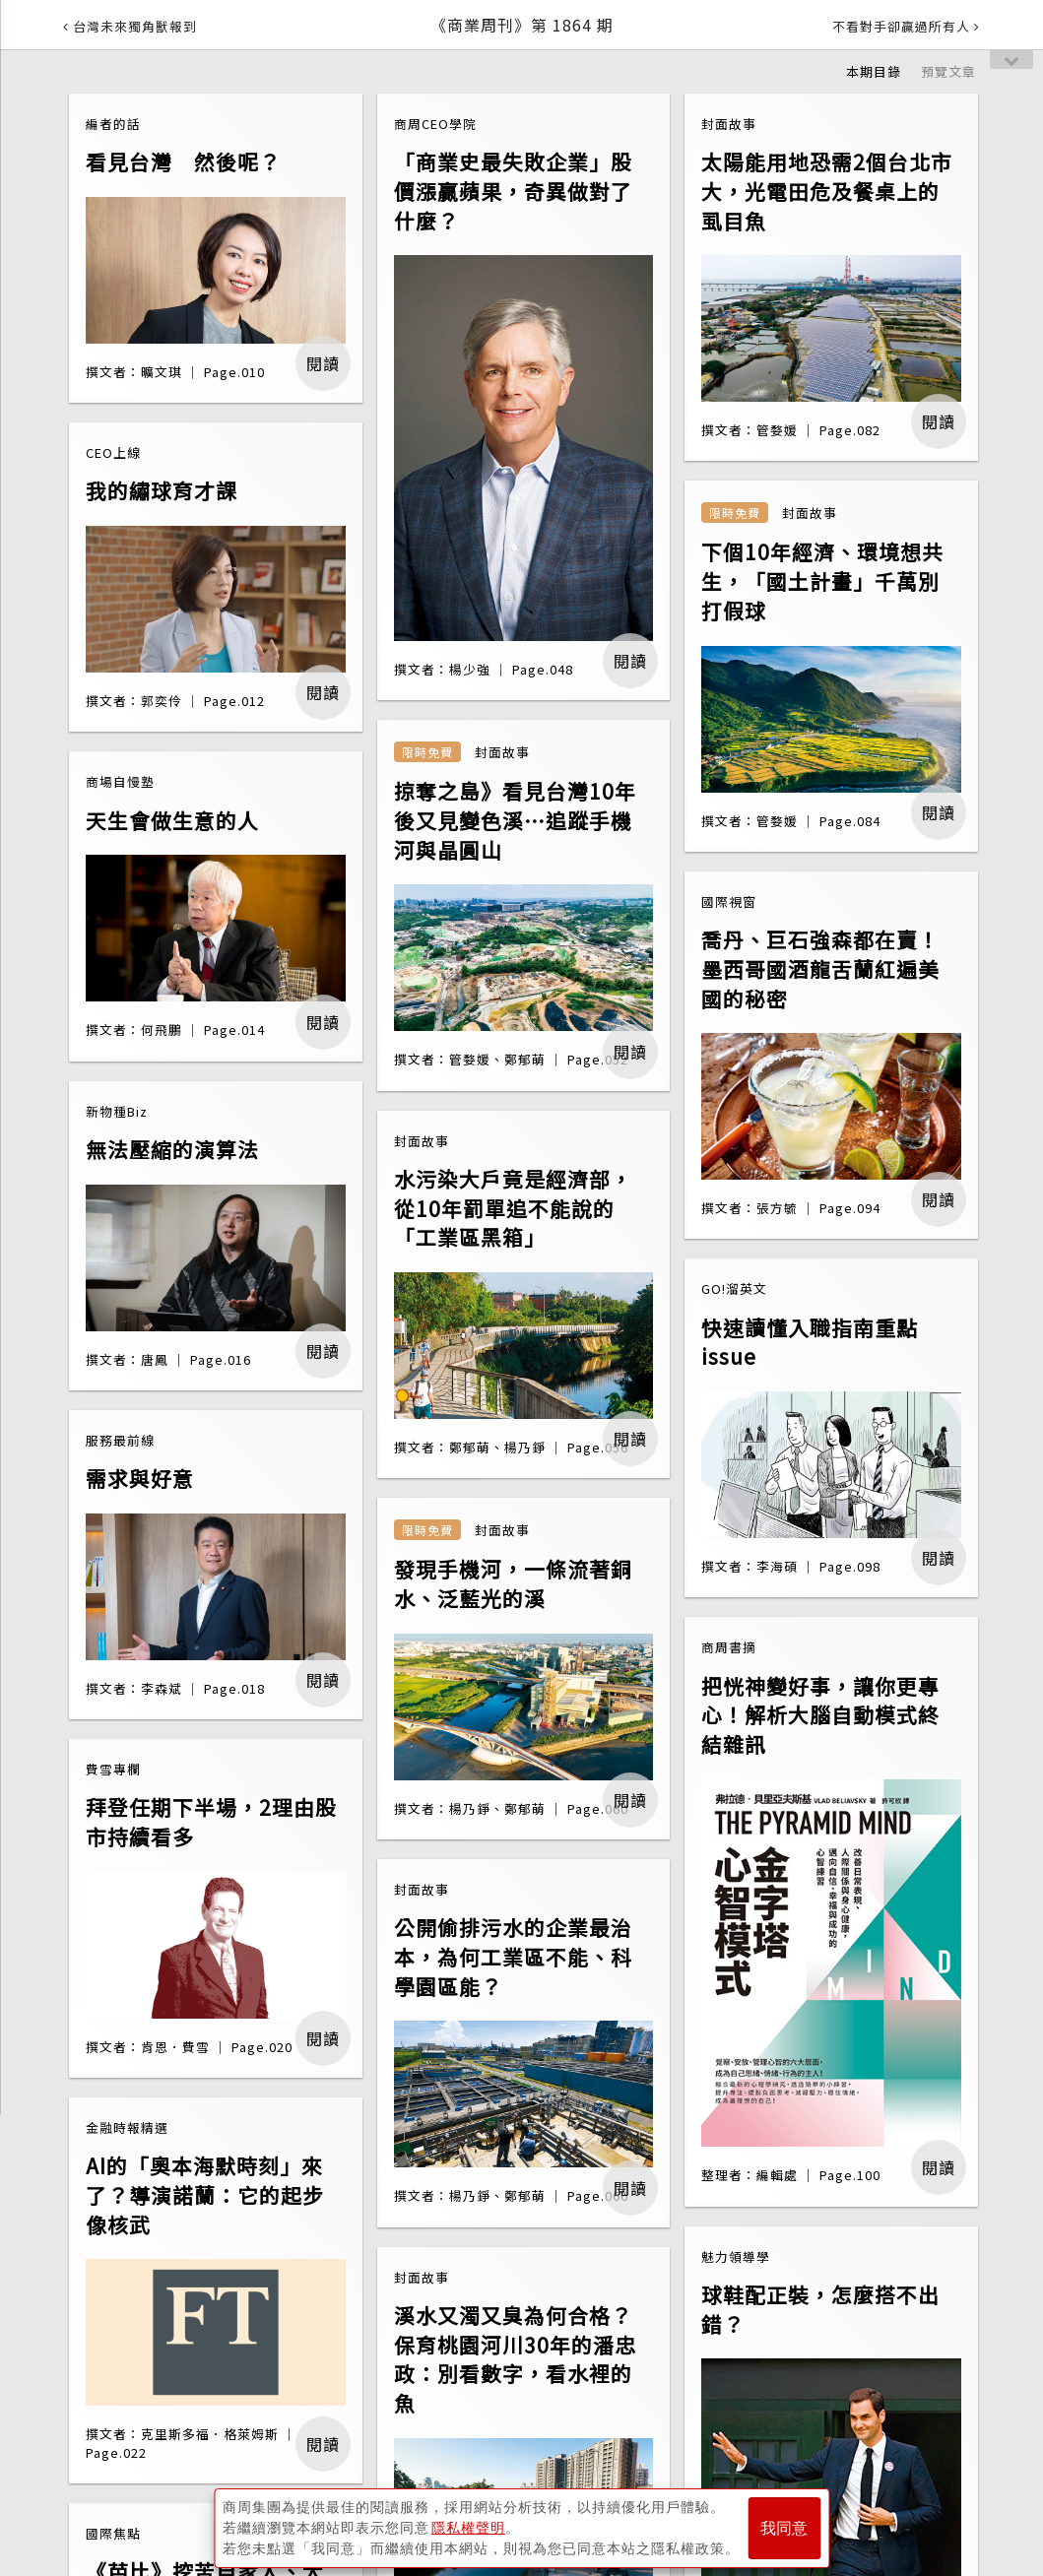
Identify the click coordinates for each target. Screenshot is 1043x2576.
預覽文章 (948, 71)
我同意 (784, 2528)
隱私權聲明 (468, 2528)
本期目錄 (873, 71)
